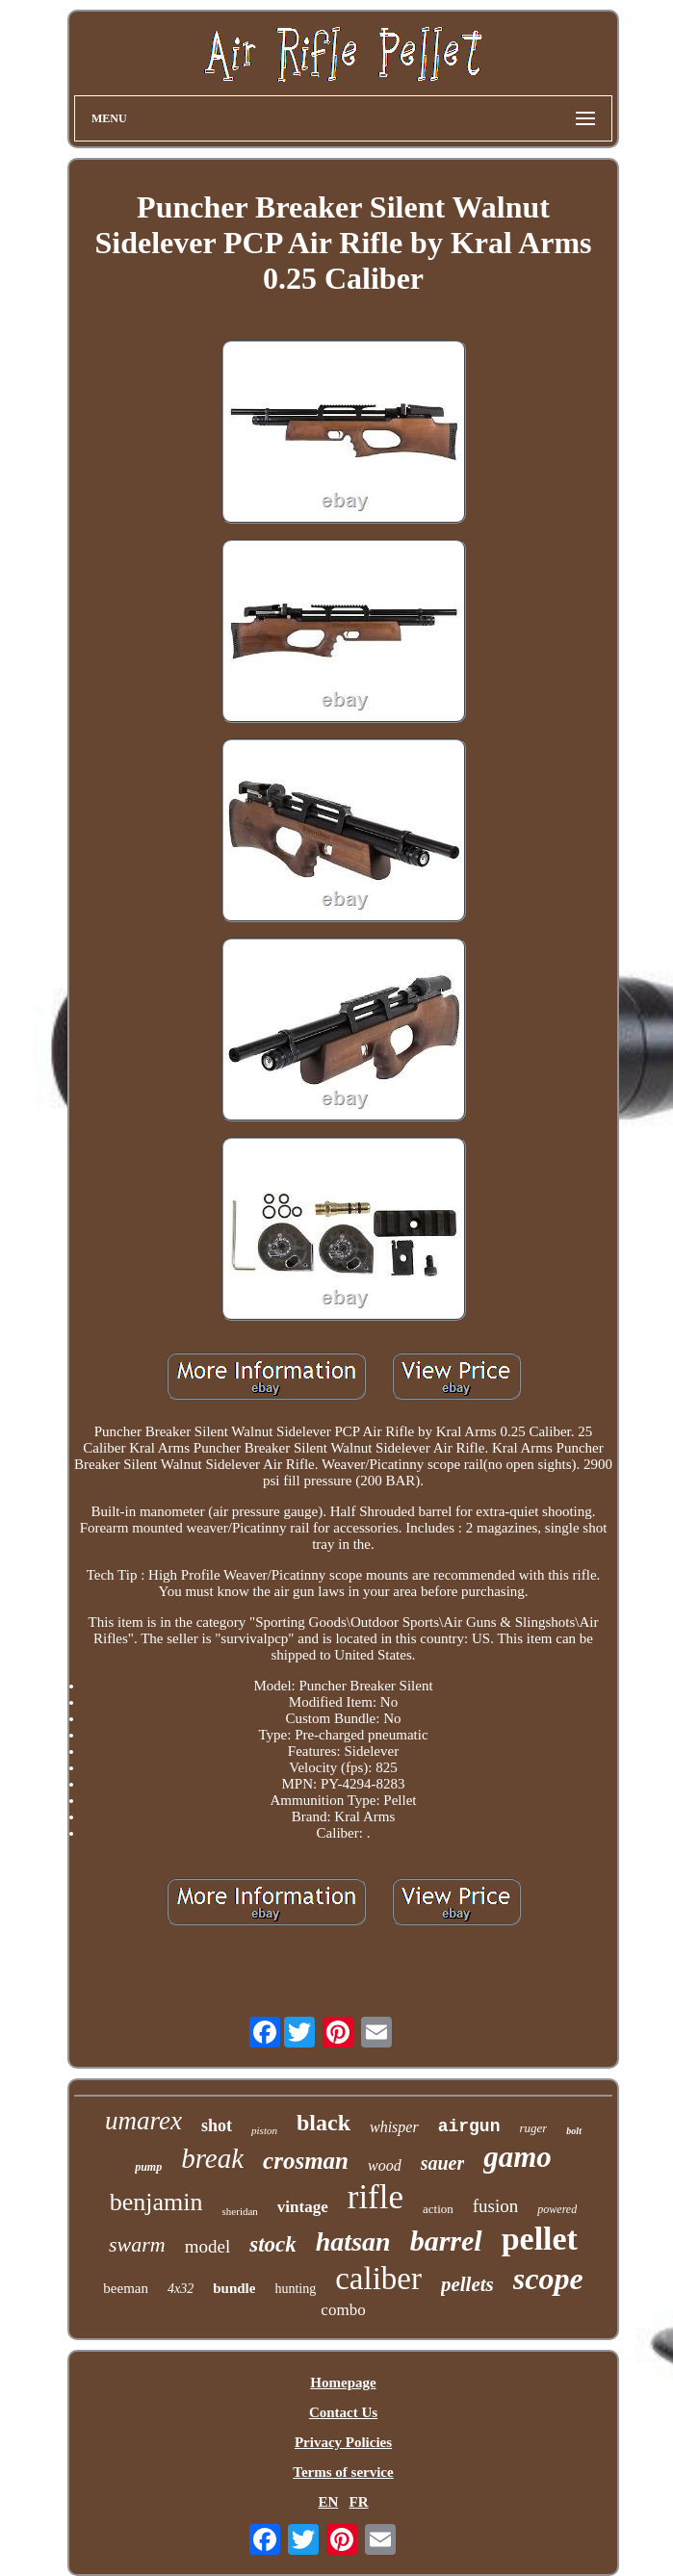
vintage (302, 2207)
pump (148, 2167)
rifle (375, 2197)
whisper (394, 2127)
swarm (137, 2244)
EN (328, 2502)
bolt (574, 2130)
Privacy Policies (343, 2442)
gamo (517, 2157)
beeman (125, 2288)
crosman (306, 2161)
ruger (533, 2128)
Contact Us (343, 2412)
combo (343, 2310)
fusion (496, 2206)
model (208, 2246)
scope (548, 2278)
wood (384, 2165)
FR (359, 2502)
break (212, 2158)
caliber (378, 2278)
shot (216, 2125)
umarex (143, 2120)
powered (557, 2209)
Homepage (342, 2382)
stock (273, 2244)
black (323, 2122)
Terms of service (343, 2472)
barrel (446, 2240)
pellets (467, 2284)
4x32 (181, 2288)
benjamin (156, 2202)
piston (264, 2130)
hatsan (353, 2241)
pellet (540, 2238)
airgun (469, 2126)
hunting (295, 2288)
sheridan (240, 2211)
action (438, 2209)
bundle (234, 2288)
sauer (443, 2163)
